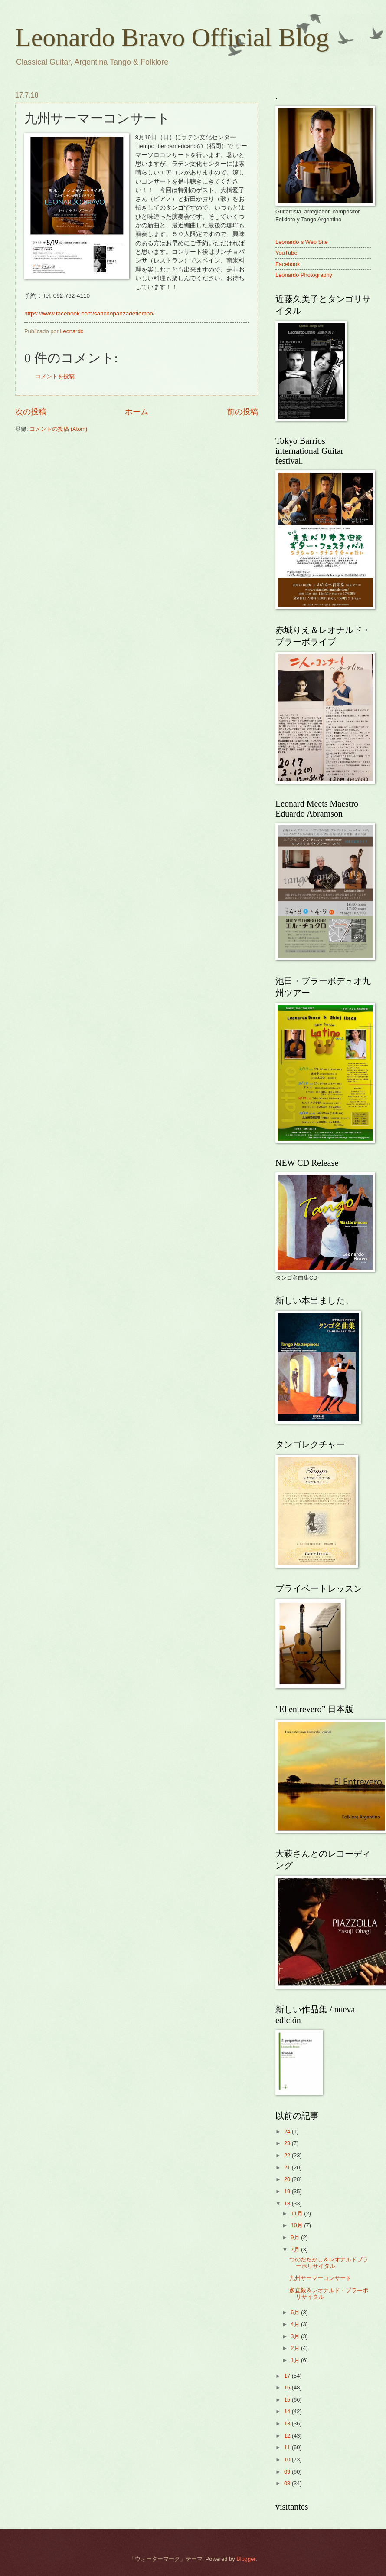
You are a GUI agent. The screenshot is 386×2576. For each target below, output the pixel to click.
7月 (296, 2249)
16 (288, 2387)
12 (288, 2435)
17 (288, 2376)
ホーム (136, 411)
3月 (296, 2336)
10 (288, 2459)
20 (288, 2179)
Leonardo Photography (303, 275)
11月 (297, 2213)
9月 (296, 2237)
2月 (296, 2348)
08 (288, 2483)
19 (288, 2191)
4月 (296, 2324)
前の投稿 (242, 411)
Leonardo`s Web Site (301, 242)
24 (288, 2131)
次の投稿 (30, 411)
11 (288, 2447)
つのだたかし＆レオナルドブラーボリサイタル (328, 2262)
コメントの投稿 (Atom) (58, 429)
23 (288, 2143)
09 (288, 2471)
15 (288, 2399)
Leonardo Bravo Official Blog (172, 37)
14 (288, 2411)
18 (288, 2203)
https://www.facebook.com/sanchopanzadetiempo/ (89, 313)
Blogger (245, 2559)
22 (288, 2155)
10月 (297, 2225)
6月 (296, 2312)
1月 (296, 2360)
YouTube (286, 252)
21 (288, 2167)
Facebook (287, 264)
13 (288, 2423)
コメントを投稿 (55, 376)
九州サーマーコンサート (320, 2278)
